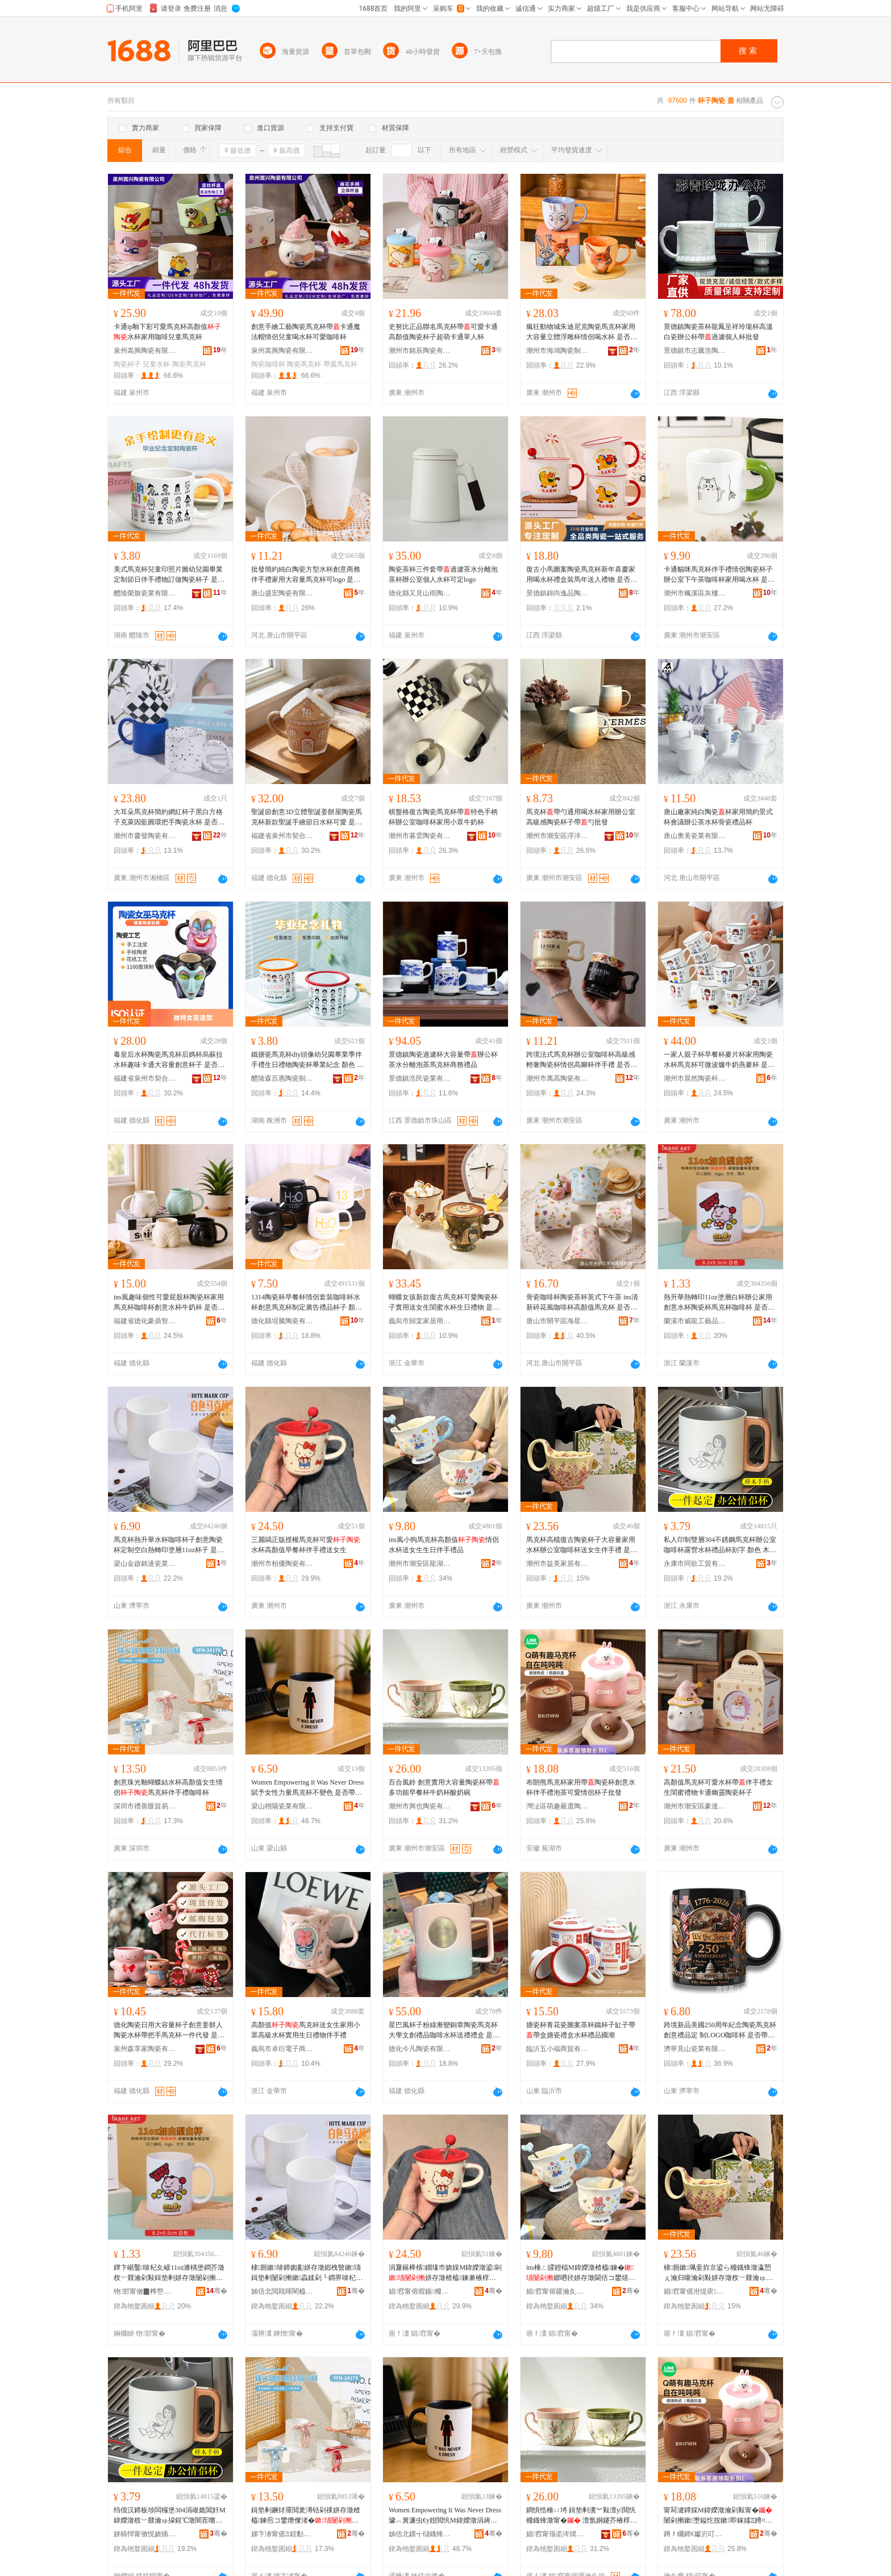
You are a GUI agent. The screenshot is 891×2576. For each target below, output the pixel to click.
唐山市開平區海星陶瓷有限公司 (557, 1321)
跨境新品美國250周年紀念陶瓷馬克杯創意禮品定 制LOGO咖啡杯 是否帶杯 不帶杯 (720, 2030)
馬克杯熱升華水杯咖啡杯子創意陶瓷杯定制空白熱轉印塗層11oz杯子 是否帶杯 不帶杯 (169, 1545)
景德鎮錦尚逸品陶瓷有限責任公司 (557, 593)
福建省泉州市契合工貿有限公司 (282, 836)
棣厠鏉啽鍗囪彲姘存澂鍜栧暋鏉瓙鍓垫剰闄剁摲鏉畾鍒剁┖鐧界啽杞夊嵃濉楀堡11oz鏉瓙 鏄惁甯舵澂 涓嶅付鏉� (307, 2273)
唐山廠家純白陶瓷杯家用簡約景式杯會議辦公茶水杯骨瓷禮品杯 (718, 817)
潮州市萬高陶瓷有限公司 (557, 1078)
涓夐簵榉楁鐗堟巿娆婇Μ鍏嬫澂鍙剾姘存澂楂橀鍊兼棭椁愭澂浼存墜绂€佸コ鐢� (445, 2273)
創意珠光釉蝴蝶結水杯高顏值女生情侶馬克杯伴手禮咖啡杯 (168, 1787)
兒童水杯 (156, 364)
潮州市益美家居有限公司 (557, 1564)
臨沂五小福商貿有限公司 (557, 2049)
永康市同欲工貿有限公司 (695, 1564)
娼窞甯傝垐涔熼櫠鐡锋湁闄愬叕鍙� (557, 2534)
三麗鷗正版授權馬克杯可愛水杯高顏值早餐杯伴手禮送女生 (305, 1545)
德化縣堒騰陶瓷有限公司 (282, 1321)
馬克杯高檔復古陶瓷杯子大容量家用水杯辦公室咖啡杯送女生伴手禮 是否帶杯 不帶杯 (581, 1545)
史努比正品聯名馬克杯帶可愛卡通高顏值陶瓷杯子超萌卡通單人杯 (443, 332)
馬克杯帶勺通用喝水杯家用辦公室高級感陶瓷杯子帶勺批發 (580, 817)
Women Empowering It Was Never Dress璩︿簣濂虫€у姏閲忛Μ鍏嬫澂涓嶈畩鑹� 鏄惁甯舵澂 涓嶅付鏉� (445, 2515)
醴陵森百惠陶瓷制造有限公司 (282, 1078)
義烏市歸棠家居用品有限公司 (420, 1321)
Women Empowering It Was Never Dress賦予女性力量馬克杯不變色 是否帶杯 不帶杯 (307, 1788)
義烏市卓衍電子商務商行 (282, 2049)
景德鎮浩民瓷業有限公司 (420, 1078)
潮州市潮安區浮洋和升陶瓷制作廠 (557, 836)
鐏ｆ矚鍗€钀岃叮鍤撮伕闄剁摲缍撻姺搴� (695, 2534)
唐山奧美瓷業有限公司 (695, 836)
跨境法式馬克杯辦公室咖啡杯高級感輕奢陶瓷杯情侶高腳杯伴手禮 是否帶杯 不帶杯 (581, 1060)
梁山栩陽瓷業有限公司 (282, 1806)
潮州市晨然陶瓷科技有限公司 (695, 1078)
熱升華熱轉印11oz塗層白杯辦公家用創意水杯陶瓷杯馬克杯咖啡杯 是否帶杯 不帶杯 (719, 1302)
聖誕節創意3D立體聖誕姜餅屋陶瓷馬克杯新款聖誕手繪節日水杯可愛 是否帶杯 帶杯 (306, 817)
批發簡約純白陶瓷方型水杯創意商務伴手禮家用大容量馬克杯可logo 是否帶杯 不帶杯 (305, 575)
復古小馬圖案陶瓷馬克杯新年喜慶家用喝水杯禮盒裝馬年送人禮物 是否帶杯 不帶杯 (581, 575)
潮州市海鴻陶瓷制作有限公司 (557, 351)
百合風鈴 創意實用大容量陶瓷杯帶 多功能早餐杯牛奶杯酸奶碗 (444, 1787)
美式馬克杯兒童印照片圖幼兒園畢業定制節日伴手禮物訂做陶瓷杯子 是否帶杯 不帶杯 (169, 575)
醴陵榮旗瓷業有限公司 (145, 593)
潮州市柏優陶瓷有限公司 (282, 1564)
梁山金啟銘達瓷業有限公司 (145, 1564)
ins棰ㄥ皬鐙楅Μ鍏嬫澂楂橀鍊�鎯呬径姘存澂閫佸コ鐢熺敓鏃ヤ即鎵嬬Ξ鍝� (580, 2273)
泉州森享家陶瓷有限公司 (145, 2049)
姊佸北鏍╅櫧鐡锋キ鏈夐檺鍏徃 (420, 2534)
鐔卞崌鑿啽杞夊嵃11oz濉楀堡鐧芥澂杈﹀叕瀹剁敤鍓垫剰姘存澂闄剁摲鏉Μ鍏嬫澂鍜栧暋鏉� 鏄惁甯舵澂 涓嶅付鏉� (169, 2273)
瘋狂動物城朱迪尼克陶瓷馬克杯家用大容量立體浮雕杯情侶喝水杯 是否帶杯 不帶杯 (581, 332)
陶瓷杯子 (127, 364)
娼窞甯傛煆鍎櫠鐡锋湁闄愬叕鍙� (420, 2291)
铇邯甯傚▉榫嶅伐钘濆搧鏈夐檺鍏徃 (145, 2291)
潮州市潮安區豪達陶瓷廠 (695, 1806)
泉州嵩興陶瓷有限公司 (145, 351)
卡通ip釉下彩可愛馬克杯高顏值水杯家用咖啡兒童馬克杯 (167, 332)
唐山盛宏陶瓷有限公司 (282, 593)
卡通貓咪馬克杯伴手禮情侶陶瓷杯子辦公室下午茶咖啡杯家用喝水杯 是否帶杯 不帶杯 (719, 575)
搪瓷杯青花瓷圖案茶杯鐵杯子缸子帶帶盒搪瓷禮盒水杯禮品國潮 (580, 2030)
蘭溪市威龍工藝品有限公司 (695, 1321)
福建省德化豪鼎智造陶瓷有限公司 (145, 1321)
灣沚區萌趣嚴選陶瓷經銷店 (557, 1806)
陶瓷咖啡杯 (268, 364)
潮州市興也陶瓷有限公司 (420, 1806)
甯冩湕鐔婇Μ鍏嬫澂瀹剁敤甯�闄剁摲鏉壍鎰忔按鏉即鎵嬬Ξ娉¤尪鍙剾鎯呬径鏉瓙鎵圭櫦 (718, 2515)
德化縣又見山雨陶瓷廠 (420, 593)
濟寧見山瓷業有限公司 (695, 2049)
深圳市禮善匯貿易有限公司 (145, 1806)
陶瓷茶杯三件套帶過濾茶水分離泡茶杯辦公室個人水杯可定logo (443, 574)
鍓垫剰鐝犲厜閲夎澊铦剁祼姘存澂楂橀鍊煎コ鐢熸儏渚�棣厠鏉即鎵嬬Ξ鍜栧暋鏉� (306, 2515)
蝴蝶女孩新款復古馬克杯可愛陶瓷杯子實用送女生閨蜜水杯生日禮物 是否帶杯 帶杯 (444, 1302)
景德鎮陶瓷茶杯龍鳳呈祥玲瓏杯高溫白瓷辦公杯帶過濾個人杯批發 (718, 332)
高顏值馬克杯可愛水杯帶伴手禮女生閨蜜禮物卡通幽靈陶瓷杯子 (718, 1787)
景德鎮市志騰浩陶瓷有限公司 (695, 351)
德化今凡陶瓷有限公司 (420, 2049)
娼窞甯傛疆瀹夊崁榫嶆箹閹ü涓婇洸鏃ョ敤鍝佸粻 (557, 2291)
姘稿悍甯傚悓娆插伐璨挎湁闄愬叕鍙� (145, 2534)
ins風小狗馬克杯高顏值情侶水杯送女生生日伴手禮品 (444, 1545)
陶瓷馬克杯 (189, 364)
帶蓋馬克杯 (340, 364)
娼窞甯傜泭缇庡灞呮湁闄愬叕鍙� (695, 2291)
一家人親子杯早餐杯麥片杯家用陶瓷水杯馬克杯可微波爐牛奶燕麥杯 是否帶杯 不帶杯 (719, 1060)
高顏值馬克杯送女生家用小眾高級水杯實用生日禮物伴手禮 (305, 2030)
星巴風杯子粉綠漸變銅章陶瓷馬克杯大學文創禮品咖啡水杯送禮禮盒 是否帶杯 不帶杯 (444, 2030)
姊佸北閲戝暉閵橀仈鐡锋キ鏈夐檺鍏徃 (282, 2291)
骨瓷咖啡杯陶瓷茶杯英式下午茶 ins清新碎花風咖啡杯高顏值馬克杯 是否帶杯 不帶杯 (582, 1302)
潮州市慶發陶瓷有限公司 (145, 836)
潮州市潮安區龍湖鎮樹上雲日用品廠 (420, 1564)
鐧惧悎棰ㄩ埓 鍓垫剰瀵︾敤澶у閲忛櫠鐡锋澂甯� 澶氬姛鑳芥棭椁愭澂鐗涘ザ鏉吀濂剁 (581, 2515)
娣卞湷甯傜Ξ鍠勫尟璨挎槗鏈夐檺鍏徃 (282, 2534)
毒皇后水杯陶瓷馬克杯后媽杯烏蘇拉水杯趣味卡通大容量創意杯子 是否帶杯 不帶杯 (169, 1060)
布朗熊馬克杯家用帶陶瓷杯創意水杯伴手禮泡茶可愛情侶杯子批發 (580, 1787)
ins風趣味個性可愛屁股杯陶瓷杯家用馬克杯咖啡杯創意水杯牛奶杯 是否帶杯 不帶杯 (169, 1302)
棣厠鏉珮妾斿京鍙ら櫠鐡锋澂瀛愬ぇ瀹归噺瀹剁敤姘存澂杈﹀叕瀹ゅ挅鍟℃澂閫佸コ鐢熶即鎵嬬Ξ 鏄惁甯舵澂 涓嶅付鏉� (719, 2273)
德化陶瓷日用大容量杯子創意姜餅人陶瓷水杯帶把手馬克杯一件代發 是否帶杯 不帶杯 (169, 2030)
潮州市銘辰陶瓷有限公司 (420, 351)
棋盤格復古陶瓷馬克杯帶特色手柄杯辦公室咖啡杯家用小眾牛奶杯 (443, 817)
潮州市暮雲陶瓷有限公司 (420, 836)
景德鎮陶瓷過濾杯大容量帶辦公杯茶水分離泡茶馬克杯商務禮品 (443, 1060)
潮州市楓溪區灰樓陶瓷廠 (695, 593)
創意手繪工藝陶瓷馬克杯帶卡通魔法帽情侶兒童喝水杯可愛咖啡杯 (305, 332)
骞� (216, 2291)
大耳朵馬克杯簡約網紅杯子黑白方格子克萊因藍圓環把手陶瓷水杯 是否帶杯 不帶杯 (169, 817)
